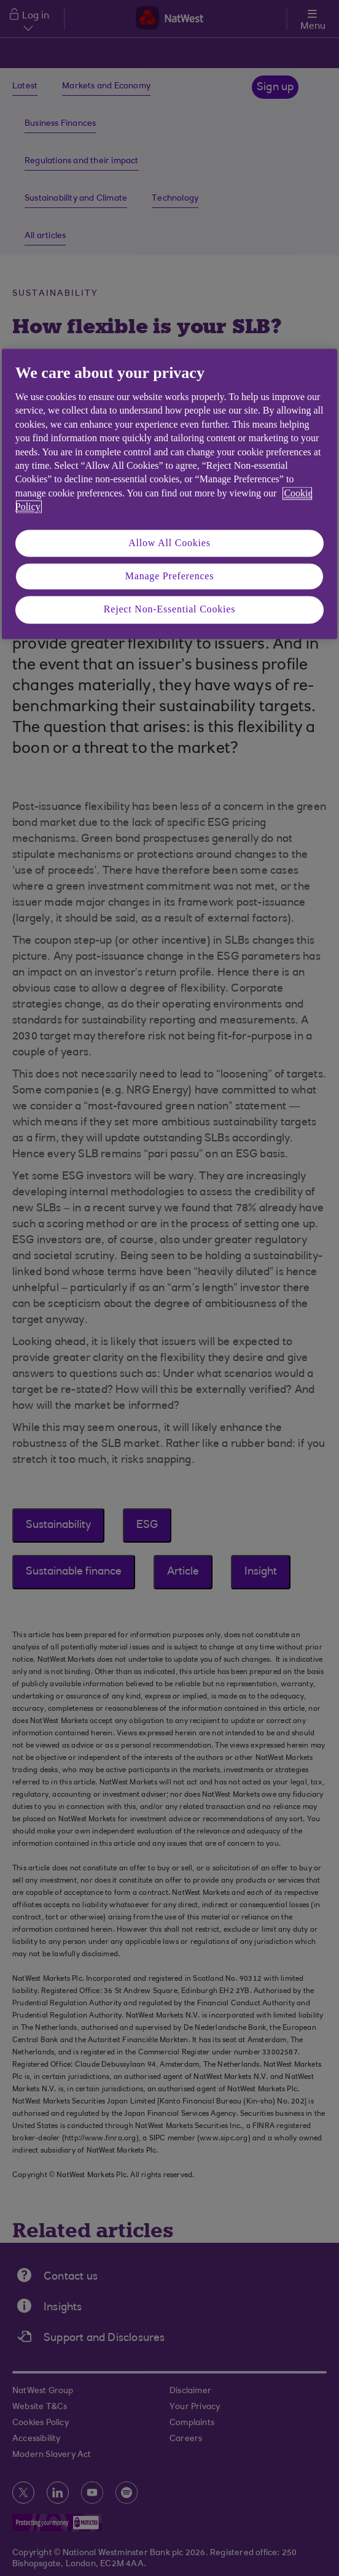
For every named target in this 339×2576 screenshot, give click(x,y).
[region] (169, 494)
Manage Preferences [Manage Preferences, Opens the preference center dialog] (169, 576)
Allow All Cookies (169, 543)
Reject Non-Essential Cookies (169, 609)
